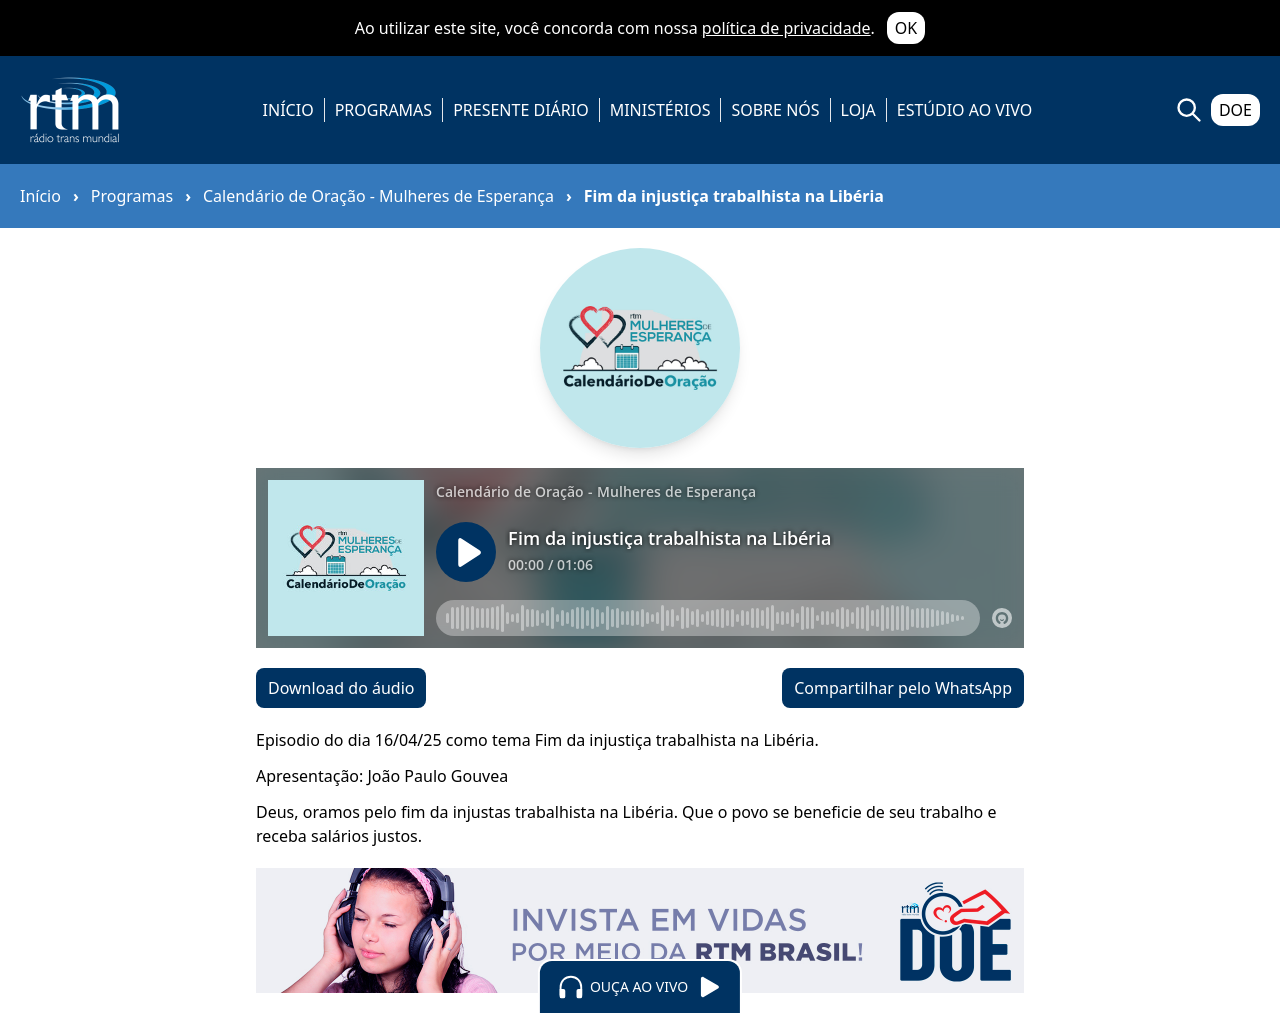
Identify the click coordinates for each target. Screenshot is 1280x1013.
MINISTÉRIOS (660, 110)
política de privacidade (786, 28)
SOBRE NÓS (775, 110)
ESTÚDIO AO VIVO (965, 110)
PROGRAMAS (383, 110)
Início (40, 196)
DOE (1235, 110)
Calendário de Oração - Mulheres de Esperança (378, 196)
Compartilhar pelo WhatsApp (903, 688)
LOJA (858, 110)
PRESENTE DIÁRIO (521, 110)
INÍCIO (288, 110)
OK (906, 28)
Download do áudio (341, 688)
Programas (132, 196)
